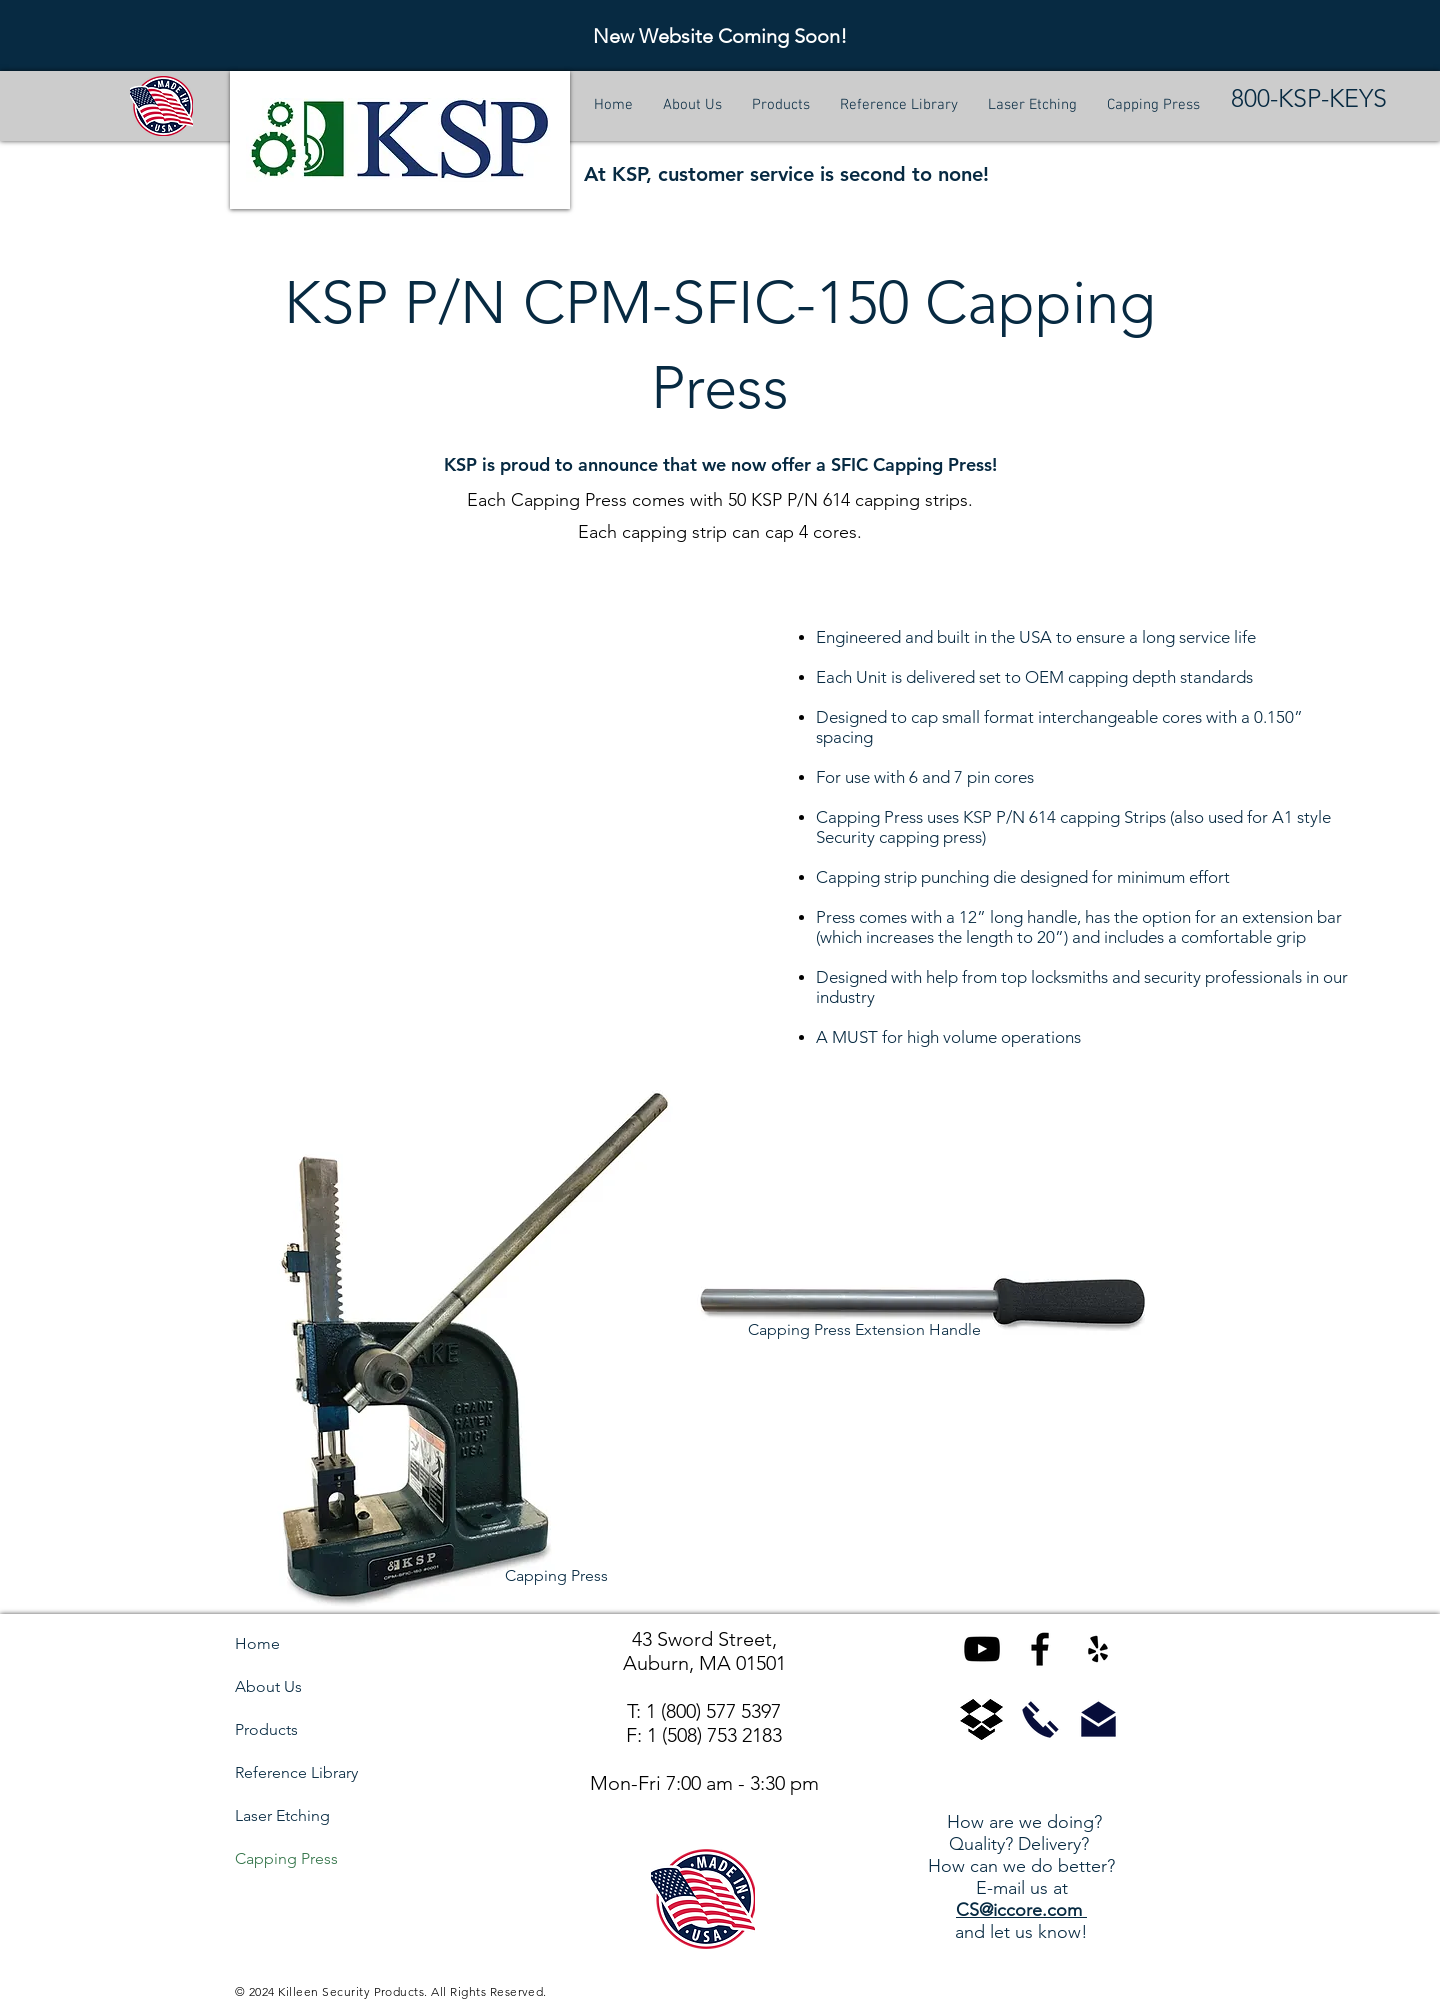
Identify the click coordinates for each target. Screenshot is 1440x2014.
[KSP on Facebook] (1040, 1649)
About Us (268, 1686)
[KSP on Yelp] (1098, 1649)
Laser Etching (282, 1815)
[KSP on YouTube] (982, 1649)
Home (257, 1643)
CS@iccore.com (1021, 1910)
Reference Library (296, 1772)
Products (266, 1729)
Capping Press (286, 1858)
